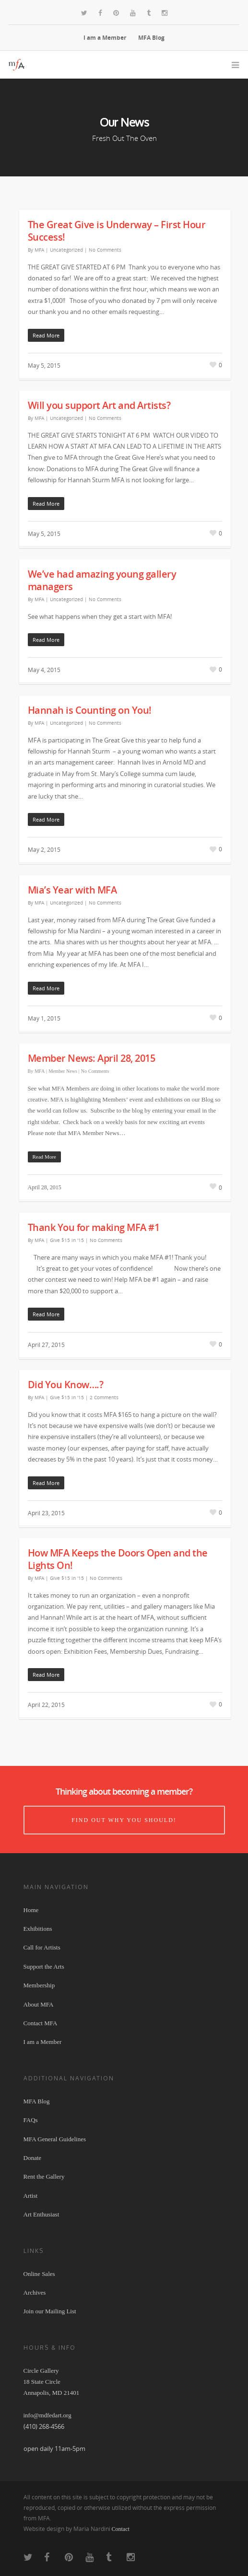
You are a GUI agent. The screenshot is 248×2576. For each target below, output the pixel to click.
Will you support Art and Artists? (99, 405)
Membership (39, 1985)
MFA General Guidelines (55, 2139)
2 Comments (104, 1397)
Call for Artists (42, 1947)
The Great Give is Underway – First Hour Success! (117, 231)
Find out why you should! (124, 1820)
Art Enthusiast (41, 2214)
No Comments (105, 249)
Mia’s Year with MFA (72, 889)
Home (31, 1910)
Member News (62, 1071)
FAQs (31, 2119)
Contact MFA (41, 2023)
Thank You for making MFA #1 (94, 1227)
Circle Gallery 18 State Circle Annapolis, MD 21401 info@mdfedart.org (52, 2393)
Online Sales (39, 2273)
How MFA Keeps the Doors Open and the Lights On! (118, 1559)
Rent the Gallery (44, 2176)
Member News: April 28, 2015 (91, 1058)
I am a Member (104, 38)
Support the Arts (44, 1966)
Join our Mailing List (50, 2311)
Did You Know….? (66, 1384)
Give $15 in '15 (67, 1240)
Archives (35, 2292)
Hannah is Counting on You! (90, 710)
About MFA (39, 2004)
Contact (121, 2529)
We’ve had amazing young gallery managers (102, 580)
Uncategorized (66, 249)
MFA (39, 249)
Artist (31, 2195)
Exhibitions (38, 1928)
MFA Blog (151, 38)
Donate (33, 2157)
